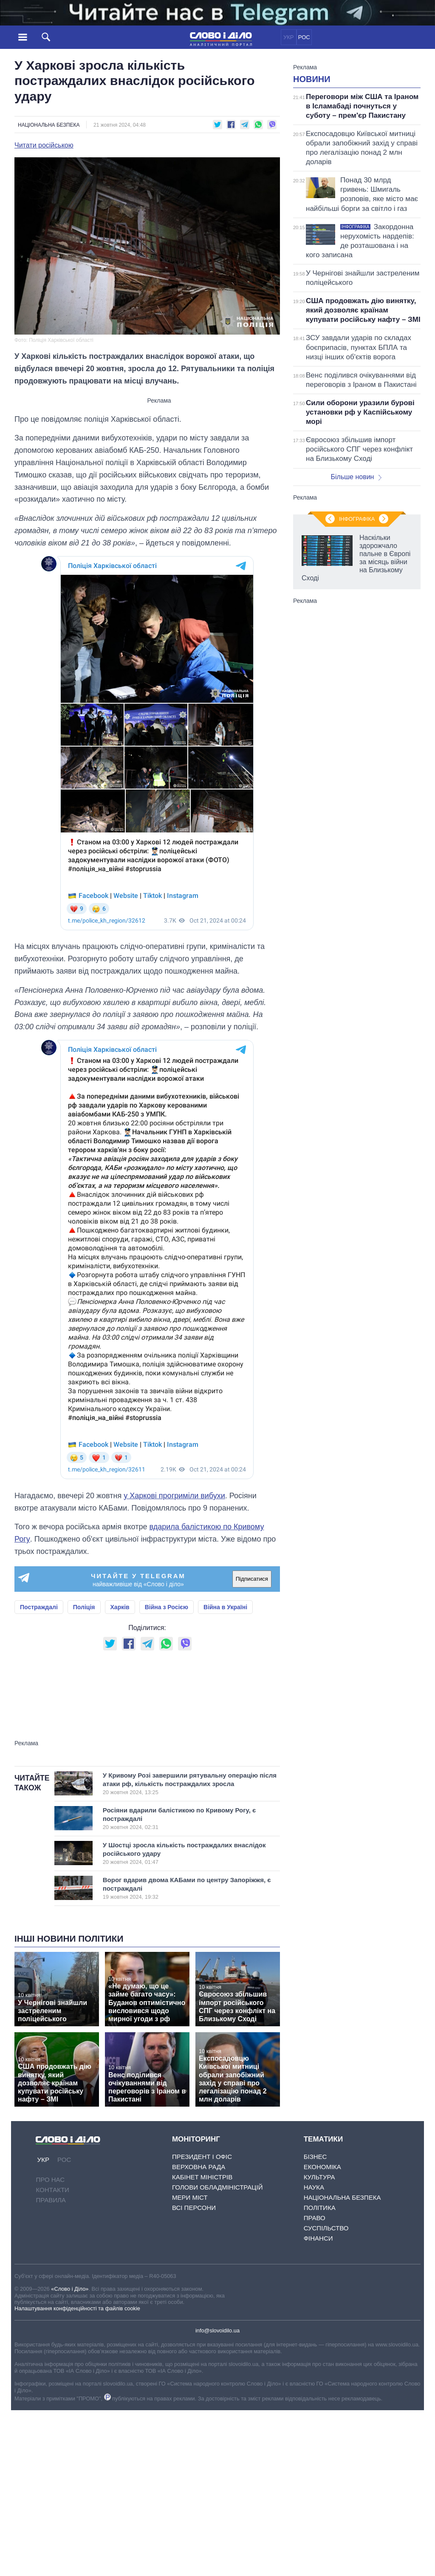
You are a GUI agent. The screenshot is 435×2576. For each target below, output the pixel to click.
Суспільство (326, 2228)
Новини (311, 79)
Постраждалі (39, 1607)
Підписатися (252, 1579)
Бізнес (315, 2156)
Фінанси (318, 2238)
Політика (320, 2207)
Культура (319, 2177)
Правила (50, 2200)
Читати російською (43, 145)
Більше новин (355, 476)
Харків (120, 1607)
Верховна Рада (198, 2166)
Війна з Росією (166, 1607)
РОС (304, 37)
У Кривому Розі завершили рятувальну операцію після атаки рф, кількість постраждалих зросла (190, 1783)
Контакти (52, 2189)
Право (314, 2217)
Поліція (84, 1607)
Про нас (50, 2179)
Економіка (322, 2166)
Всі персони (194, 2207)
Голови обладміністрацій (217, 2187)
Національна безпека (48, 125)
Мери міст (190, 2197)
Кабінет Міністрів (202, 2177)
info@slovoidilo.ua (217, 2330)
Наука (314, 2187)
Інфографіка (357, 519)
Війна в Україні (225, 1607)
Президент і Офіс (202, 2156)
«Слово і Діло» (69, 2289)
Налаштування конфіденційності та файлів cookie (77, 2308)
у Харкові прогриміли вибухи (174, 1495)
